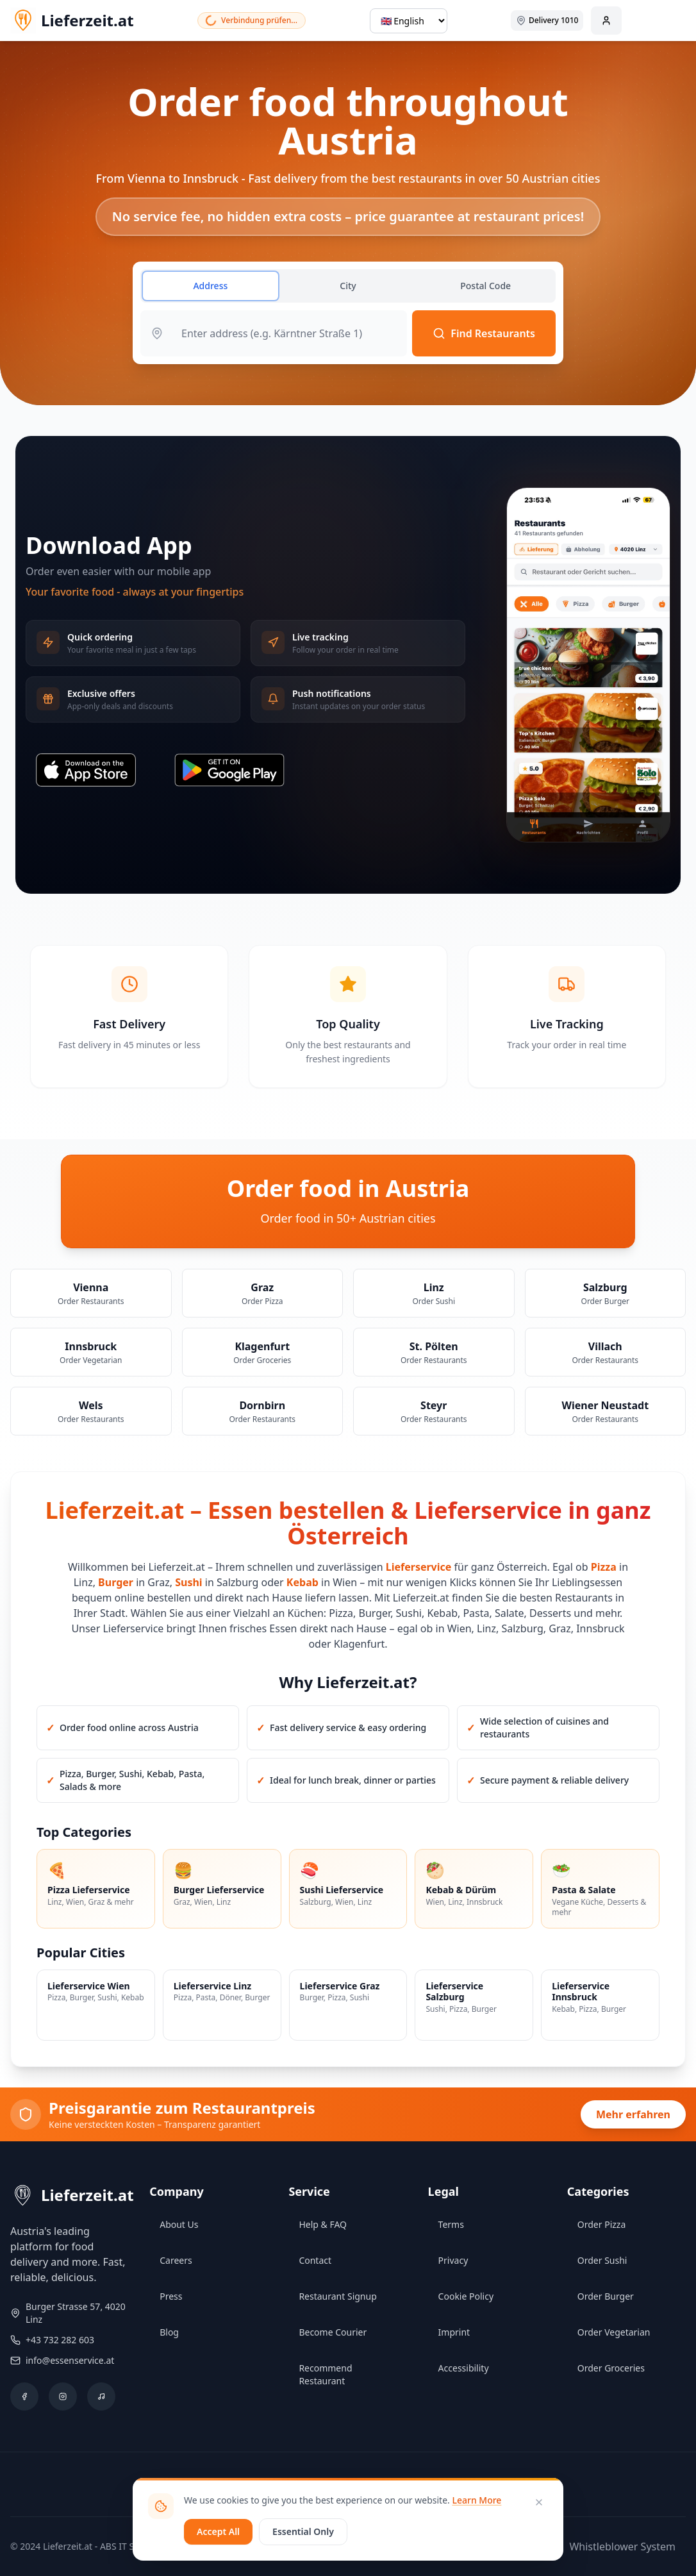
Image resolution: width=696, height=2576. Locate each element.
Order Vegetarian (613, 2332)
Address (210, 286)
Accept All (218, 2531)
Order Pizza (601, 2224)
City (348, 286)
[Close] (539, 2502)
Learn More (476, 2500)
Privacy (453, 2260)
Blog (169, 2332)
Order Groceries (611, 2368)
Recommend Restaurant (325, 2374)
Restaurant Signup (337, 2296)
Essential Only (303, 2531)
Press (171, 2296)
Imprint (454, 2332)
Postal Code (485, 286)
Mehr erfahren (633, 2114)
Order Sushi (602, 2260)
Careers (176, 2260)
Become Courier (333, 2332)
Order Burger (605, 2296)
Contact (315, 2260)
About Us (179, 2224)
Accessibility (463, 2368)
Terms (451, 2224)
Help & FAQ (323, 2224)
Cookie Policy (465, 2296)
